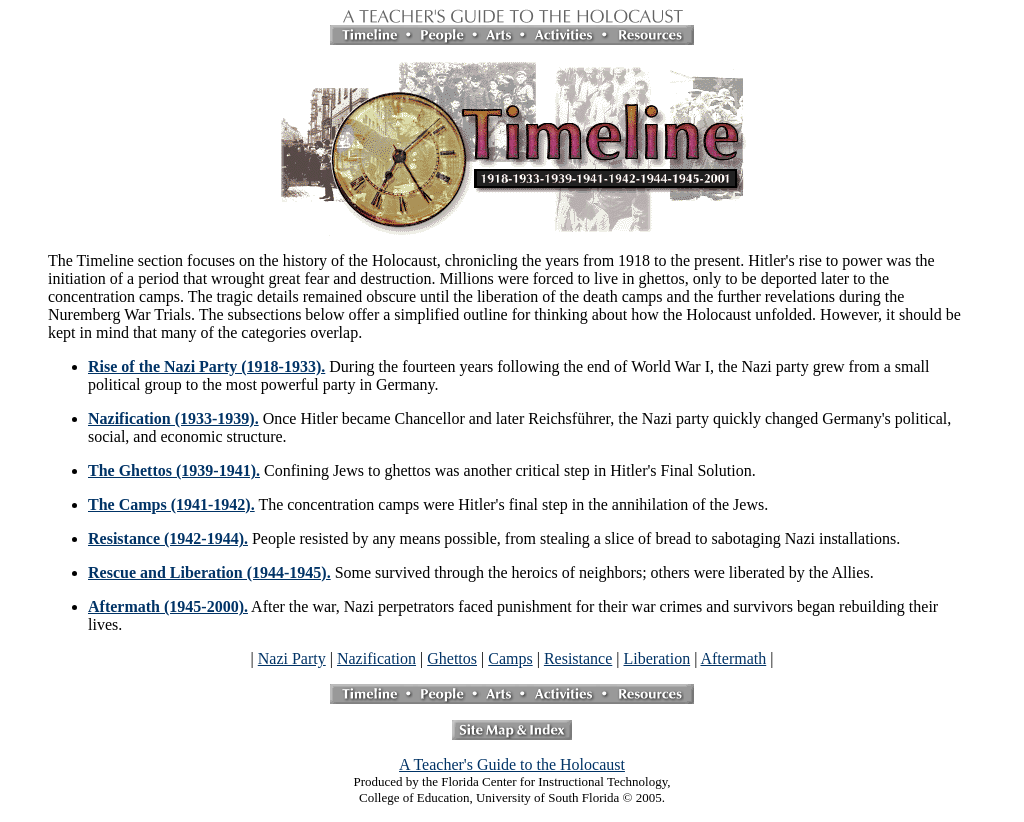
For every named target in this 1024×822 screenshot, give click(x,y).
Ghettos (452, 658)
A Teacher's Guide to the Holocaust (512, 764)
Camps (510, 658)
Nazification (376, 658)
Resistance (578, 658)
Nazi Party (292, 658)
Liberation (657, 658)
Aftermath (733, 658)
